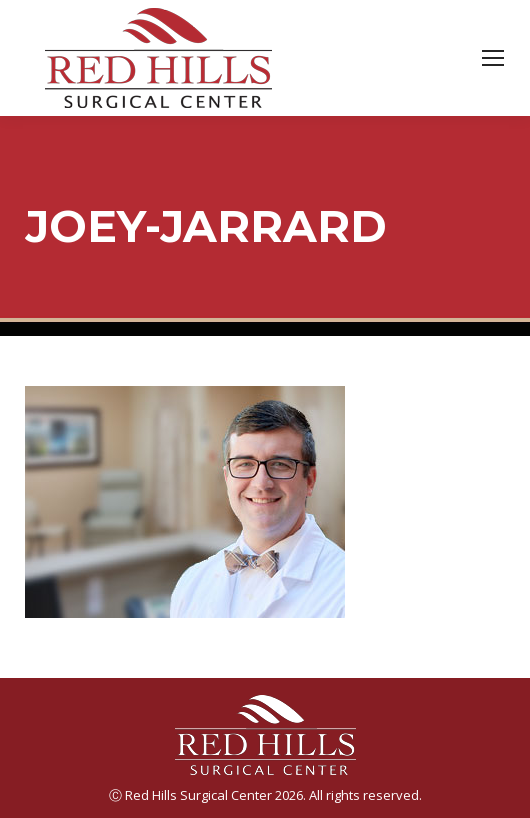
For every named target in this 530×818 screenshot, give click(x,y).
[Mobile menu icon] (493, 58)
